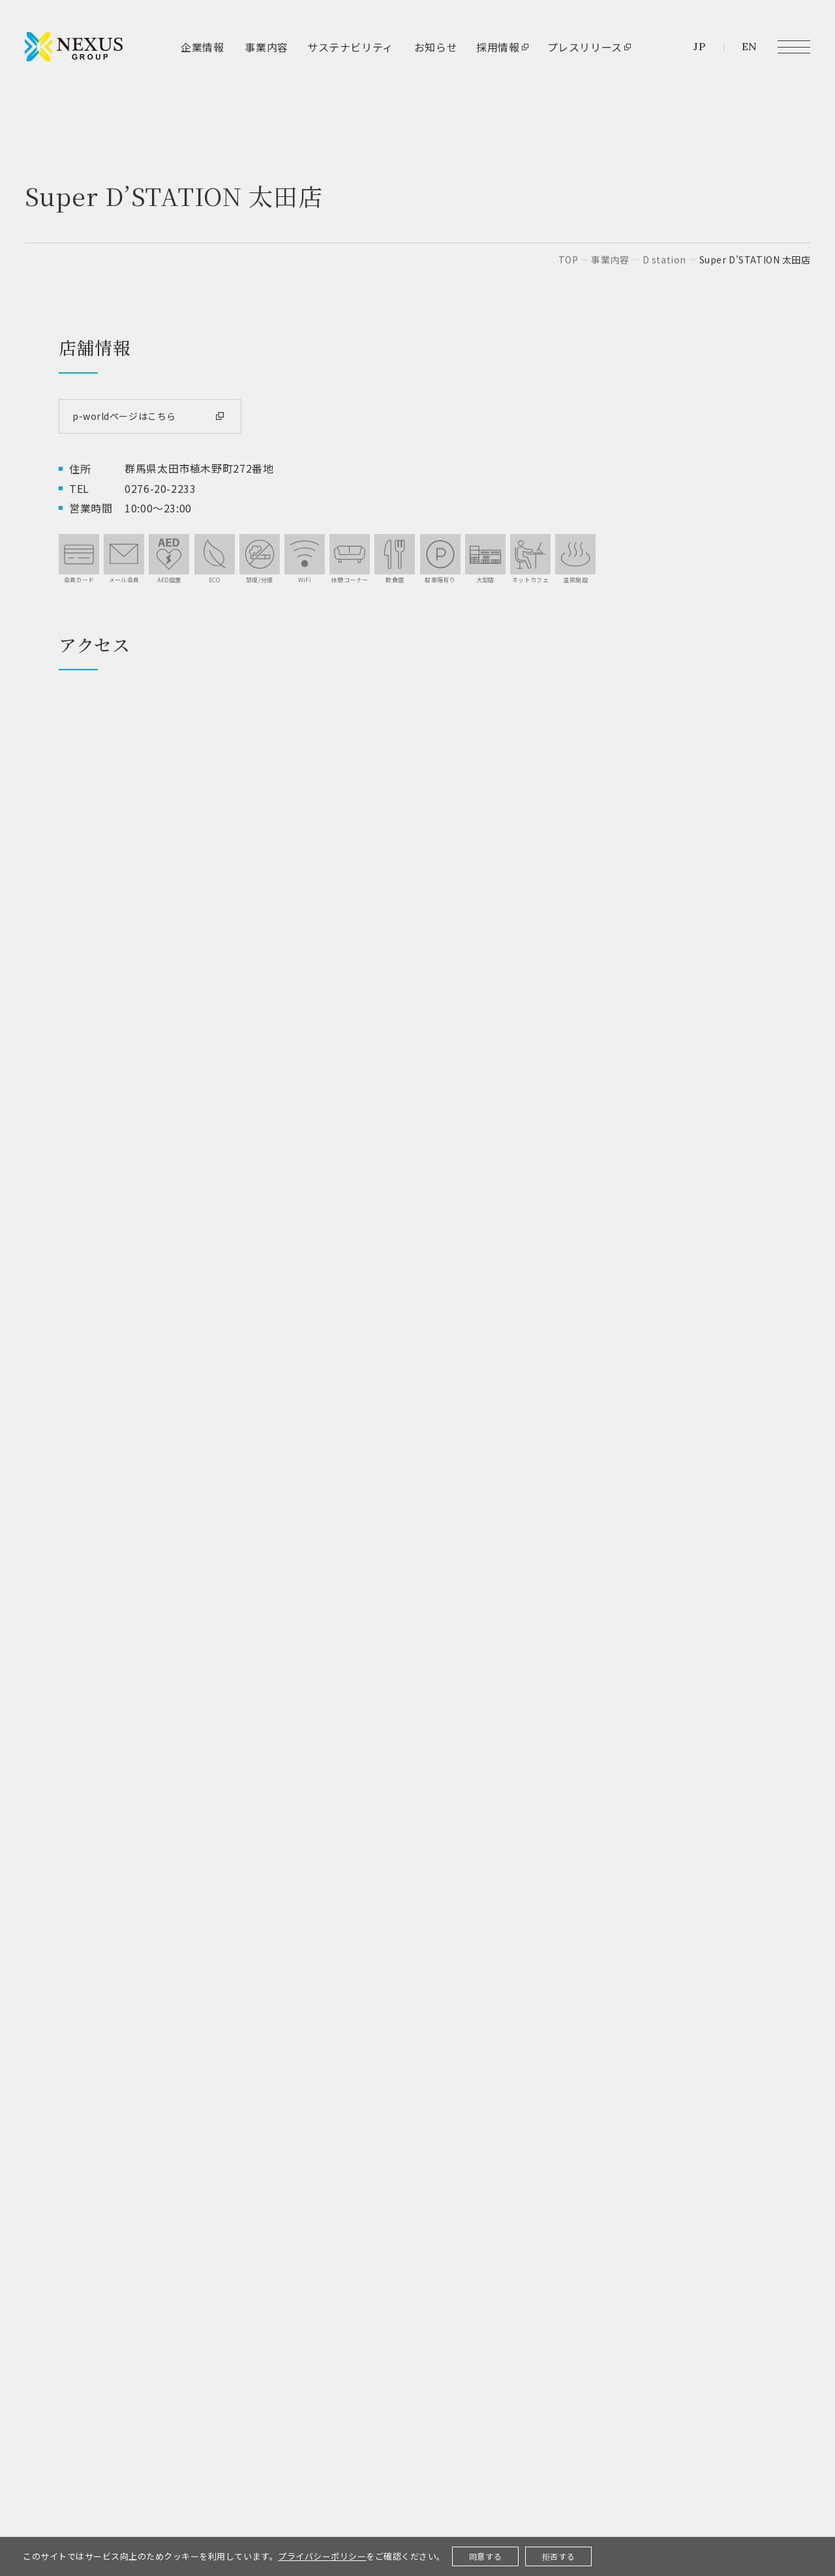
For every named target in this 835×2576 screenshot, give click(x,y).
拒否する (558, 2556)
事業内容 (610, 259)
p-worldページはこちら (124, 415)
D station (664, 259)
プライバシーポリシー (322, 2556)
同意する (485, 2556)
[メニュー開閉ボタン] (794, 47)
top (568, 259)
